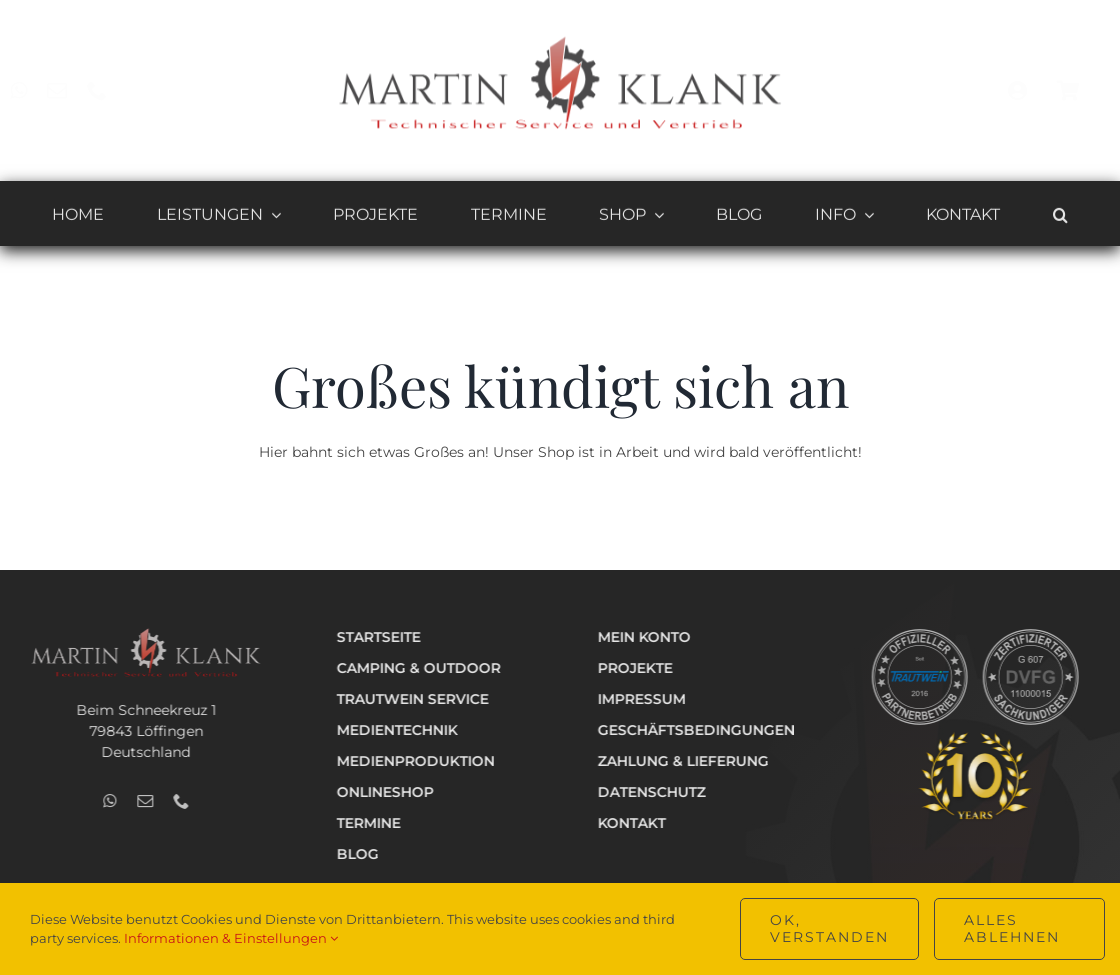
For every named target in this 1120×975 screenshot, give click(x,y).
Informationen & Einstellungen (231, 938)
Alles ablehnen (1012, 928)
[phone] (113, 91)
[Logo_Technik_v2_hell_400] (142, 634)
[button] (1060, 218)
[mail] (73, 91)
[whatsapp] (34, 91)
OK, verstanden (829, 928)
